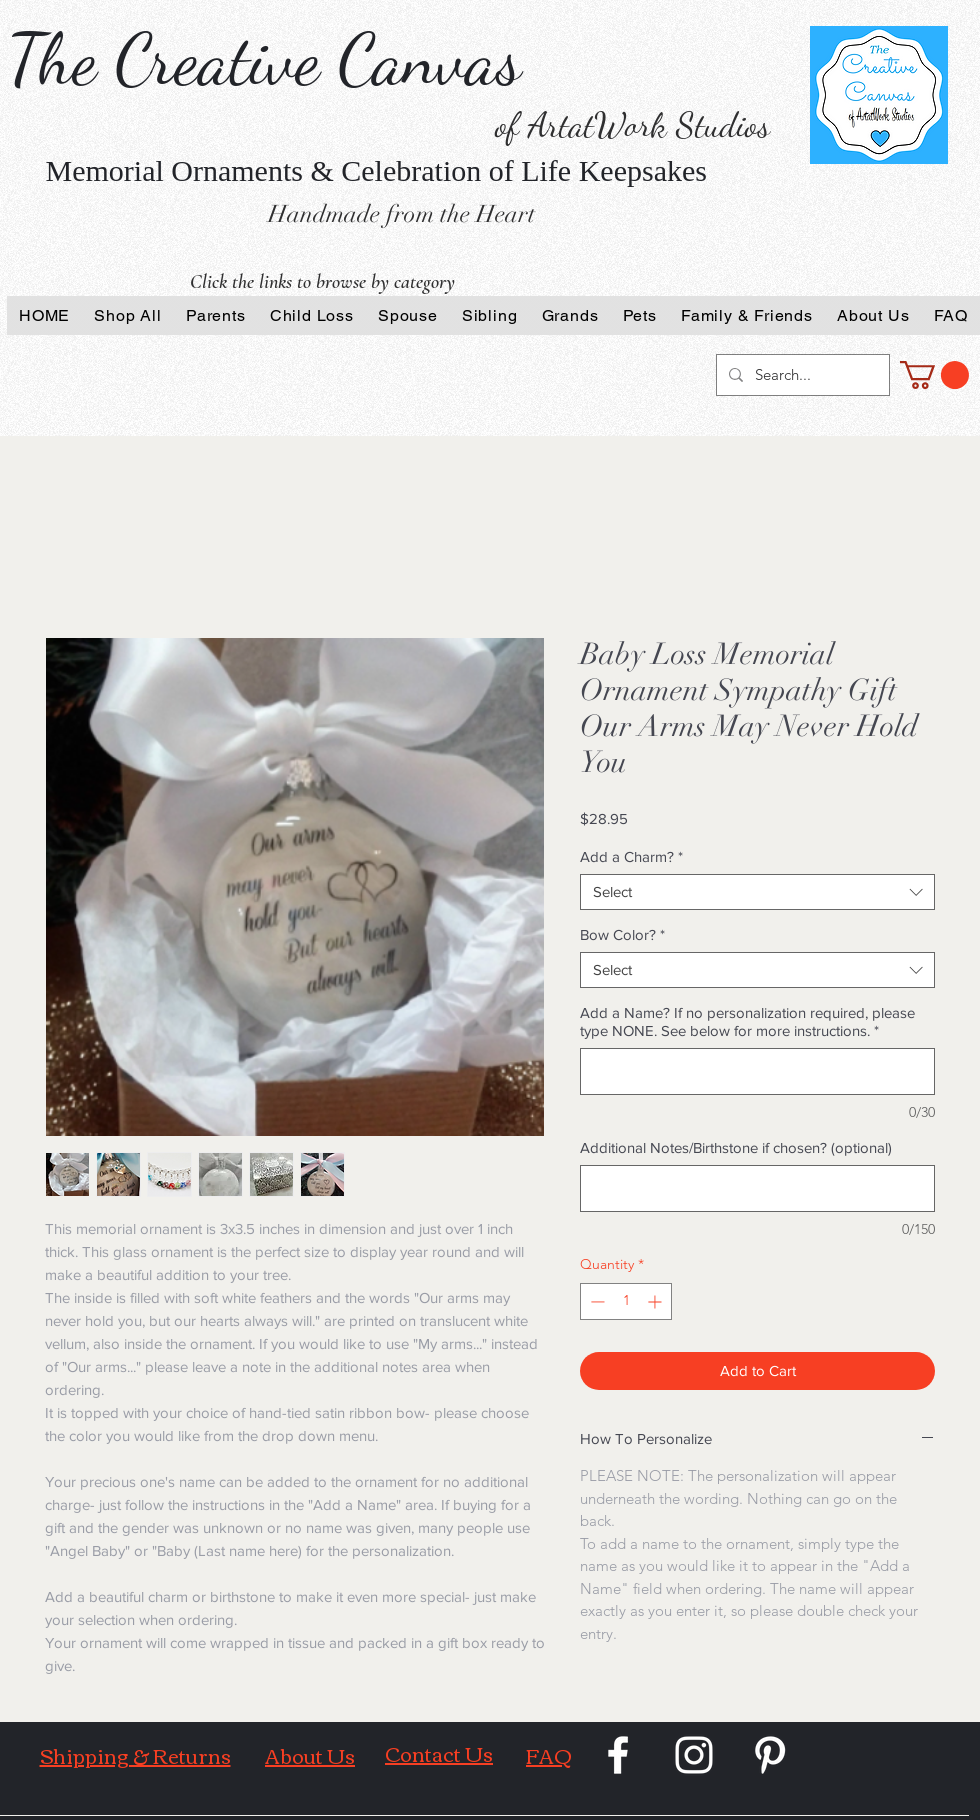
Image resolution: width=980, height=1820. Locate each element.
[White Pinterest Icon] (770, 1755)
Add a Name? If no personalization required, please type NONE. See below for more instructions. (747, 1021)
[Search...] (801, 375)
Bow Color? (622, 934)
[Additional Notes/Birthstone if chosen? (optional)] (757, 1188)
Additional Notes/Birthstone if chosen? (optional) (736, 1147)
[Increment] (656, 1301)
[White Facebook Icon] (618, 1755)
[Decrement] (595, 1301)
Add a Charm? (631, 856)
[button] (934, 375)
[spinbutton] (626, 1301)
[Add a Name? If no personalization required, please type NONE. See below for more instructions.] (757, 1071)
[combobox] (757, 892)
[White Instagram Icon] (694, 1755)
